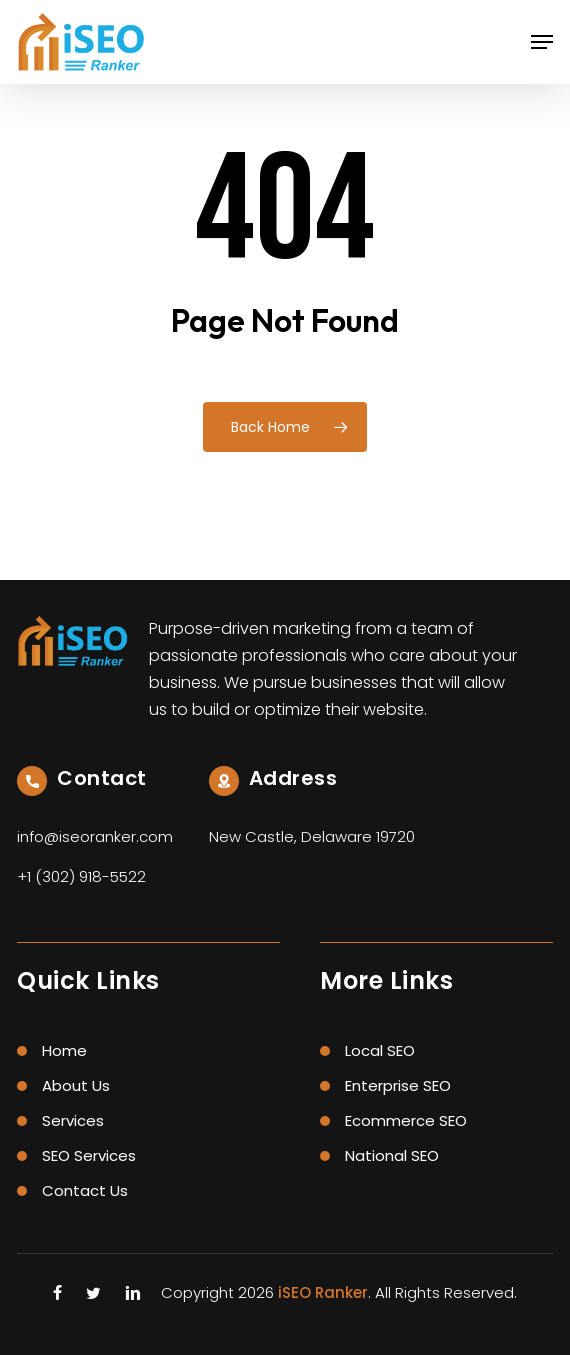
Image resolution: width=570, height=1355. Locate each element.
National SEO (392, 1155)
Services (73, 1120)
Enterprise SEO (398, 1085)
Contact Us (85, 1190)
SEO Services (89, 1155)
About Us (76, 1085)
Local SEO (380, 1050)
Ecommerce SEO (406, 1120)
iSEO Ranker (323, 1292)
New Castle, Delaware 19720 (312, 836)
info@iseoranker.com (95, 836)
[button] (542, 42)
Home (64, 1050)
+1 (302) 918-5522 (81, 876)
